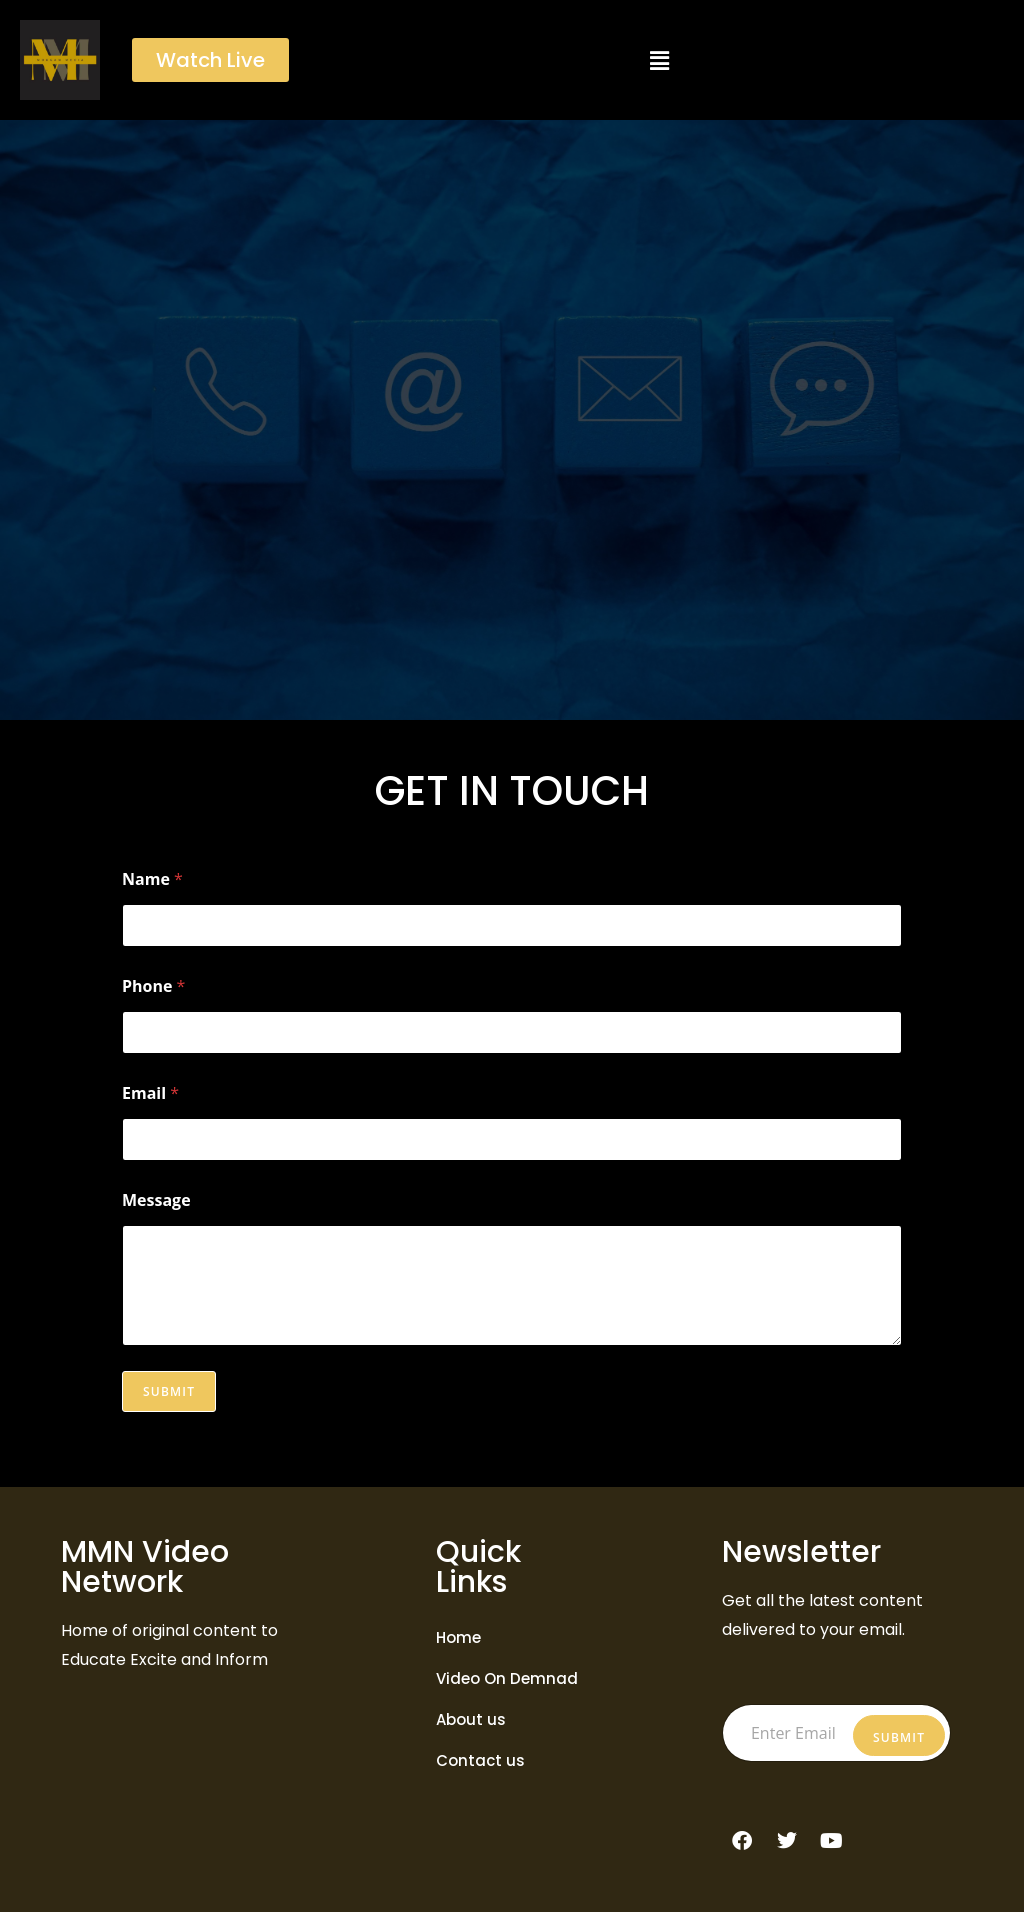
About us (471, 1719)
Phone (153, 986)
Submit (169, 1391)
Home (458, 1637)
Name (152, 879)
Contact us (480, 1760)
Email (150, 1093)
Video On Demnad (507, 1678)
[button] (659, 60)
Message (156, 1200)
